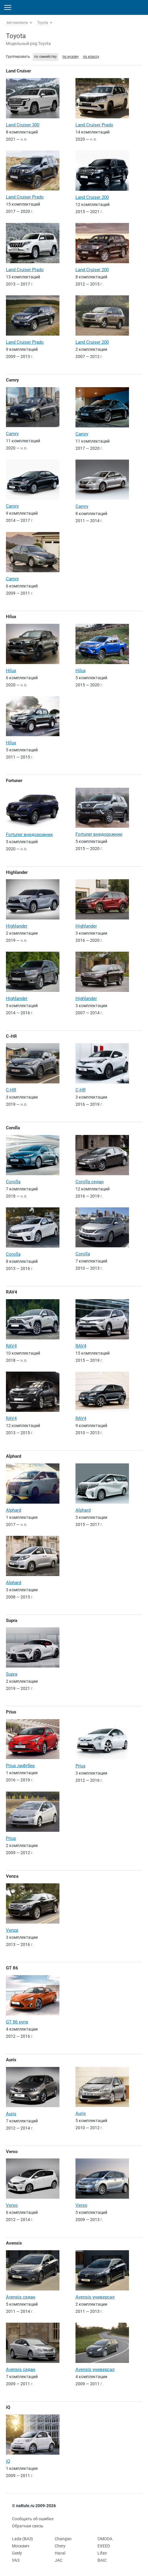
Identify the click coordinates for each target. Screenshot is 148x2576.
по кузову (70, 57)
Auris (11, 2059)
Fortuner (14, 780)
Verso (12, 2151)
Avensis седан (20, 2297)
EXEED (103, 2546)
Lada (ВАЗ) (22, 2538)
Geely (17, 2553)
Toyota (42, 23)
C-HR (11, 1036)
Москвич (20, 2546)
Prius (11, 1712)
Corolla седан (89, 1181)
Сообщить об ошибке (32, 2518)
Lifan (102, 2553)
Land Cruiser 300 (22, 125)
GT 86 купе (17, 2022)
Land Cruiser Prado (94, 125)
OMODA (104, 2538)
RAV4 (11, 1292)
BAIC (102, 2560)
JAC (58, 2560)
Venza (12, 1876)
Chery (60, 2546)
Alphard (13, 1456)
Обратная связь (27, 2526)
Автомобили (17, 23)
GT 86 (12, 1968)
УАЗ (15, 2560)
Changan (63, 2538)
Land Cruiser (18, 71)
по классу (91, 57)
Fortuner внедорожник (29, 834)
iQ (8, 2407)
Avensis (14, 2243)
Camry (12, 380)
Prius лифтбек (20, 1765)
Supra (11, 1620)
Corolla (13, 1127)
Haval (60, 2553)
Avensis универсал (95, 2297)
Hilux (11, 616)
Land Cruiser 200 (92, 197)
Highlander (17, 872)
